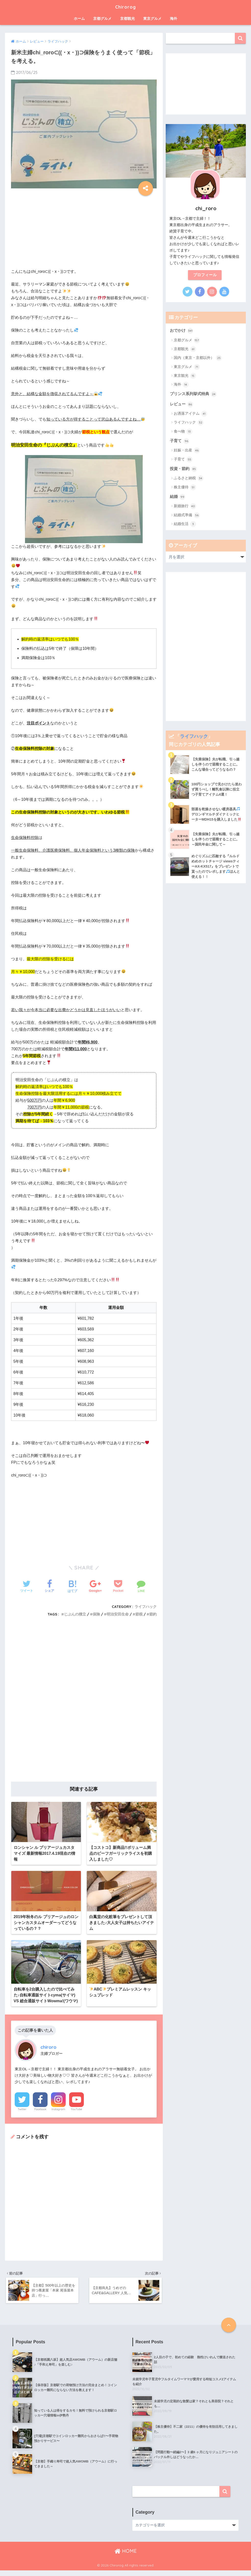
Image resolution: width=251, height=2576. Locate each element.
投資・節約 (183, 469)
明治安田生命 (118, 1614)
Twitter (22, 2114)
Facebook (40, 2114)
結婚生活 (185, 524)
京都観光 (127, 18)
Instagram (58, 2114)
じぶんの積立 (75, 1614)
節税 (139, 1614)
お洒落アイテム (190, 414)
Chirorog (125, 6)
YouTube (76, 2114)
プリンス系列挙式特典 (193, 394)
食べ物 (183, 432)
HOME (125, 2556)
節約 (153, 1614)
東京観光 (185, 376)
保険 (96, 1614)
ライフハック (146, 1606)
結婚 (177, 497)
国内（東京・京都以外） (198, 358)
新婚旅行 (185, 506)
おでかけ (181, 331)
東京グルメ (152, 18)
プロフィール (205, 275)
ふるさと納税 (188, 478)
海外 (173, 18)
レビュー (181, 404)
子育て (179, 441)
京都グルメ (102, 18)
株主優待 (185, 487)
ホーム (79, 18)
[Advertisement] (83, 230)
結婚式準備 (187, 515)
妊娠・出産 (187, 450)
